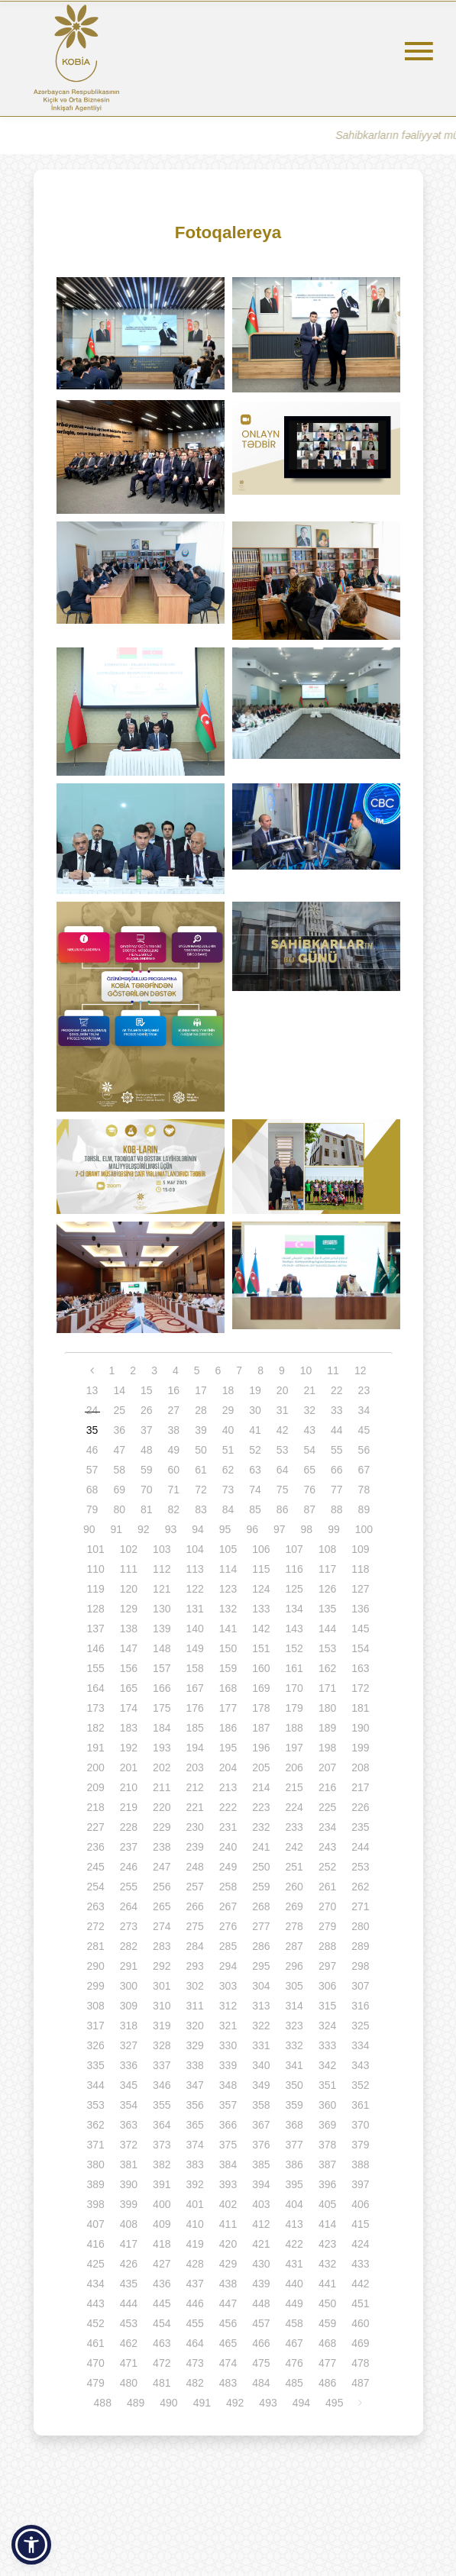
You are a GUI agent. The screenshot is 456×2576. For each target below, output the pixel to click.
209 (95, 1787)
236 (95, 1847)
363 (128, 2125)
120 (128, 1589)
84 (228, 1509)
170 (294, 1688)
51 (228, 1450)
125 (294, 1589)
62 (228, 1470)
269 (294, 1906)
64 (283, 1470)
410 (194, 2224)
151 (261, 1648)
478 (360, 2363)
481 (161, 2383)
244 (360, 1847)
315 (327, 2006)
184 (161, 1728)
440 (294, 2283)
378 (327, 2145)
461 (95, 2343)
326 (95, 2045)
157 (161, 1668)
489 (135, 2403)
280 (360, 1926)
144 (327, 1628)
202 (161, 1767)
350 (294, 2085)
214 (261, 1787)
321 (228, 2025)
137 (95, 1628)
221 (194, 1807)
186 (228, 1728)
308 (95, 2006)
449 (294, 2303)
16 (174, 1390)
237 (128, 1847)
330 (228, 2045)
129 (128, 1609)
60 (174, 1470)
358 (261, 2105)
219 (128, 1807)
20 (283, 1390)
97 (279, 1529)
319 (161, 2025)
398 (95, 2204)
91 (117, 1529)
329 (194, 2045)
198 (327, 1748)
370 (360, 2125)
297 (327, 1966)
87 (309, 1509)
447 (228, 2303)
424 (360, 2244)
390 (128, 2184)
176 (194, 1708)
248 (194, 1867)
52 (255, 1450)
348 (228, 2085)
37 (147, 1430)
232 (261, 1827)
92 (143, 1529)
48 (147, 1450)
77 (337, 1489)
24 (92, 1410)
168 (228, 1688)
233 (294, 1827)
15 (147, 1390)
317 (95, 2025)
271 (360, 1906)
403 (261, 2204)
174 (128, 1708)
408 (128, 2224)
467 (294, 2343)
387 (327, 2164)
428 (194, 2264)
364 (161, 2125)
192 (128, 1748)
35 (92, 1430)
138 (128, 1628)
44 (337, 1430)
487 (360, 2383)
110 (95, 1569)
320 (194, 2025)
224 (294, 1807)
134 (294, 1609)
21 (309, 1390)
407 (95, 2224)
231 (228, 1827)
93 (171, 1529)
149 (194, 1648)
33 (337, 1410)
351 (327, 2085)
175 (161, 1708)
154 (360, 1648)
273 (128, 1926)
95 (225, 1529)
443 (95, 2303)
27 (174, 1410)
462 (128, 2343)
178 (261, 1708)
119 (95, 1589)
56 (364, 1450)
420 (228, 2244)
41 (255, 1430)
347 (194, 2085)
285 (228, 1946)
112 (161, 1569)
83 (201, 1509)
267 (228, 1906)
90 (89, 1529)
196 (261, 1748)
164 (95, 1688)
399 (128, 2204)
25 (119, 1410)
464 (194, 2343)
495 (334, 2403)
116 (294, 1569)
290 (95, 1966)
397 (360, 2184)
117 (327, 1569)
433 (360, 2264)
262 (360, 1886)
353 (95, 2105)
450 (327, 2303)
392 (194, 2184)
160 (261, 1668)
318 (128, 2025)
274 (161, 1926)
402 (228, 2204)
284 (194, 1946)
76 (309, 1489)
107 (294, 1549)
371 (95, 2145)
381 (128, 2164)
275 (194, 1926)
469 (360, 2343)
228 (128, 1827)
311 (194, 2006)
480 (128, 2383)
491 (202, 2403)
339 (228, 2065)
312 (228, 2006)
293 (194, 1966)
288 (327, 1946)
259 (261, 1886)
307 (360, 1986)
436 (161, 2283)
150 (228, 1648)
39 (201, 1430)
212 (194, 1787)
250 (261, 1867)
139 (161, 1628)
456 (228, 2323)
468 (327, 2343)
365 (194, 2125)
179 (294, 1708)
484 (261, 2383)
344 (95, 2085)
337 (161, 2065)
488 (103, 2403)
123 (228, 1589)
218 (95, 1807)
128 (95, 1609)
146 (95, 1648)
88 (337, 1509)
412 (261, 2224)
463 (161, 2343)
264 (128, 1906)
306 (327, 1986)
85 (255, 1509)
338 (194, 2065)
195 (228, 1748)
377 (294, 2145)
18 (228, 1390)
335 (95, 2065)
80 (119, 1509)
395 (294, 2184)
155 (95, 1668)
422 (294, 2244)
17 (201, 1390)
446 (194, 2303)
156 (128, 1668)
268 (261, 1906)
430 (261, 2264)
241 (261, 1847)
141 (228, 1628)
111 (128, 1569)
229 (161, 1827)
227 (95, 1827)
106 (261, 1549)
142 (261, 1628)
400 (161, 2204)
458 (294, 2323)
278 (294, 1926)
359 (294, 2105)
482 (194, 2383)
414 (327, 2224)
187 (261, 1728)
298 (360, 1966)
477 (327, 2363)
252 (327, 1867)
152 (294, 1648)
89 (364, 1509)
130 (161, 1609)
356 (194, 2105)
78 (364, 1489)
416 (95, 2244)
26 (147, 1410)
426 (128, 2264)
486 (327, 2383)
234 (327, 1827)
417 (128, 2244)
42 (283, 1430)
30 (255, 1410)
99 (334, 1529)
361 (360, 2105)
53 (283, 1450)
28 (201, 1410)
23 (364, 1390)
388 (360, 2164)
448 (261, 2303)
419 (194, 2244)
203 (194, 1767)
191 (95, 1748)
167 (194, 1688)
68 (92, 1489)
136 (360, 1609)
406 (360, 2204)
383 (194, 2164)
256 (161, 1886)
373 (161, 2145)
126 (327, 1589)
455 (194, 2323)
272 (95, 1926)
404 (294, 2204)
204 (228, 1767)
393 (228, 2184)
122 (194, 1589)
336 (128, 2065)
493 (268, 2403)
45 (364, 1430)
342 (327, 2065)
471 (128, 2363)
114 (228, 1569)
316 (360, 2006)
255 (128, 1886)
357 (228, 2105)
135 (327, 1609)
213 (228, 1787)
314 (294, 2006)
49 (174, 1450)
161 (294, 1668)
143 (294, 1628)
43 (309, 1430)
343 (360, 2065)
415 (360, 2224)
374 (194, 2145)
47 (119, 1450)
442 (360, 2283)
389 (95, 2184)
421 (261, 2244)
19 (255, 1390)
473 (194, 2363)
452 (95, 2323)
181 (360, 1708)
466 (261, 2343)
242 (294, 1847)
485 (294, 2383)
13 (92, 1390)
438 (228, 2283)
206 (294, 1767)
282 (128, 1946)
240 (228, 1847)
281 (95, 1946)
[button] (31, 2545)
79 (92, 1509)
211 (161, 1787)
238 (161, 1847)
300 (128, 1986)
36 (119, 1430)
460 (360, 2323)
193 (161, 1748)
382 (161, 2164)
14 (119, 1390)
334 (360, 2045)
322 (261, 2025)
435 (128, 2283)
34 (364, 1410)
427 (161, 2264)
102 (128, 1549)
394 (261, 2184)
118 (360, 1569)
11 (333, 1370)
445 (161, 2303)
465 (228, 2343)
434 (95, 2283)
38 (174, 1430)
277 (261, 1926)
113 (194, 1569)
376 (261, 2145)
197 (294, 1748)
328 (161, 2045)
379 (360, 2145)
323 (294, 2025)
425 (95, 2264)
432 (327, 2264)
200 (95, 1767)
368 (294, 2125)
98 (307, 1529)
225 (327, 1807)
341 (294, 2065)
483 (228, 2383)
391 (161, 2184)
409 (161, 2224)
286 (261, 1946)
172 (360, 1688)
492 (235, 2403)
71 (174, 1489)
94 (198, 1529)
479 (95, 2383)
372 (128, 2145)
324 (327, 2025)
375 (228, 2145)
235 (360, 1827)
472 (161, 2363)
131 (194, 1609)
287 (294, 1946)
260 (294, 1886)
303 (228, 1986)
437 (194, 2283)
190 (360, 1728)
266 (194, 1906)
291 (128, 1966)
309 (128, 2006)
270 (327, 1906)
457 (261, 2323)
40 (228, 1430)
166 (161, 1688)
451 (360, 2303)
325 (360, 2025)
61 (201, 1470)
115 (261, 1569)
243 (327, 1847)
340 (261, 2065)
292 (161, 1966)
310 (161, 2006)
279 (327, 1926)
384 (228, 2164)
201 (128, 1767)
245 (95, 1867)
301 (161, 1986)
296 (294, 1966)
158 (194, 1668)
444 (128, 2303)
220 (161, 1807)
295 (261, 1966)
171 (327, 1688)
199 (360, 1748)
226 (360, 1807)
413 (294, 2224)
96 (252, 1529)
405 (327, 2204)
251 (294, 1867)
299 (95, 1986)
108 (327, 1549)
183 (128, 1728)
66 (337, 1470)
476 (294, 2363)
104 (194, 1549)
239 (194, 1847)
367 (261, 2125)
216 (327, 1787)
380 (95, 2164)
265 (161, 1906)
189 (327, 1728)
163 (360, 1668)
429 (228, 2264)
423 (327, 2244)
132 (228, 1609)
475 (261, 2363)
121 (161, 1589)
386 (294, 2164)
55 (337, 1450)
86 (283, 1509)
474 (228, 2363)
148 (161, 1648)
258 (228, 1886)
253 (360, 1867)
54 (309, 1450)
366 (228, 2125)
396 (327, 2184)
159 (228, 1668)
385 (261, 2164)
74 (255, 1489)
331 (261, 2045)
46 (92, 1450)
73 (228, 1489)
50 (201, 1450)
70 (147, 1489)
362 (95, 2125)
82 (174, 1509)
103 (161, 1549)
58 (119, 1470)
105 (228, 1549)
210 (128, 1787)
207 (327, 1767)
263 (95, 1906)
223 (261, 1807)
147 (128, 1648)
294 (228, 1966)
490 (168, 2403)
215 (294, 1787)
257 (194, 1886)
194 (194, 1748)
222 (228, 1807)
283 (161, 1946)
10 (306, 1370)
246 (128, 1867)
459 (327, 2323)
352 (360, 2085)
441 (327, 2283)
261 (327, 1886)
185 (194, 1728)
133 (261, 1609)
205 (261, 1767)
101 (95, 1549)
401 (194, 2204)
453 (128, 2323)
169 (261, 1688)
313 (261, 2006)
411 (228, 2224)
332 (294, 2045)
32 (309, 1410)
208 (360, 1767)
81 (147, 1509)
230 (194, 1827)
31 (283, 1410)
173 (95, 1708)
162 (327, 1668)
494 (301, 2403)
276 (228, 1926)
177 (228, 1708)
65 (309, 1470)
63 (255, 1470)
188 (294, 1728)
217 (360, 1787)
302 (194, 1986)
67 (364, 1470)
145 (360, 1628)
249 (228, 1867)
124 (261, 1589)
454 (161, 2323)
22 (337, 1390)
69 (119, 1489)
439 (261, 2283)
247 (161, 1867)
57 (92, 1470)
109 (360, 1549)
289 (360, 1946)
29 (228, 1410)
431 (294, 2264)
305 (294, 1986)
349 (261, 2085)
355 (161, 2105)
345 (128, 2085)
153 (327, 1648)
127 (360, 1589)
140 (194, 1628)
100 (364, 1529)
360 (327, 2105)
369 (327, 2125)
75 (283, 1489)
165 (128, 1688)
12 (360, 1370)
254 (95, 1886)
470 (95, 2363)
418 (161, 2244)
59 (147, 1470)
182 (95, 1728)
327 (128, 2045)
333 (327, 2045)
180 (327, 1708)
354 (128, 2105)
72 (201, 1489)
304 (261, 1986)
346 (161, 2085)
